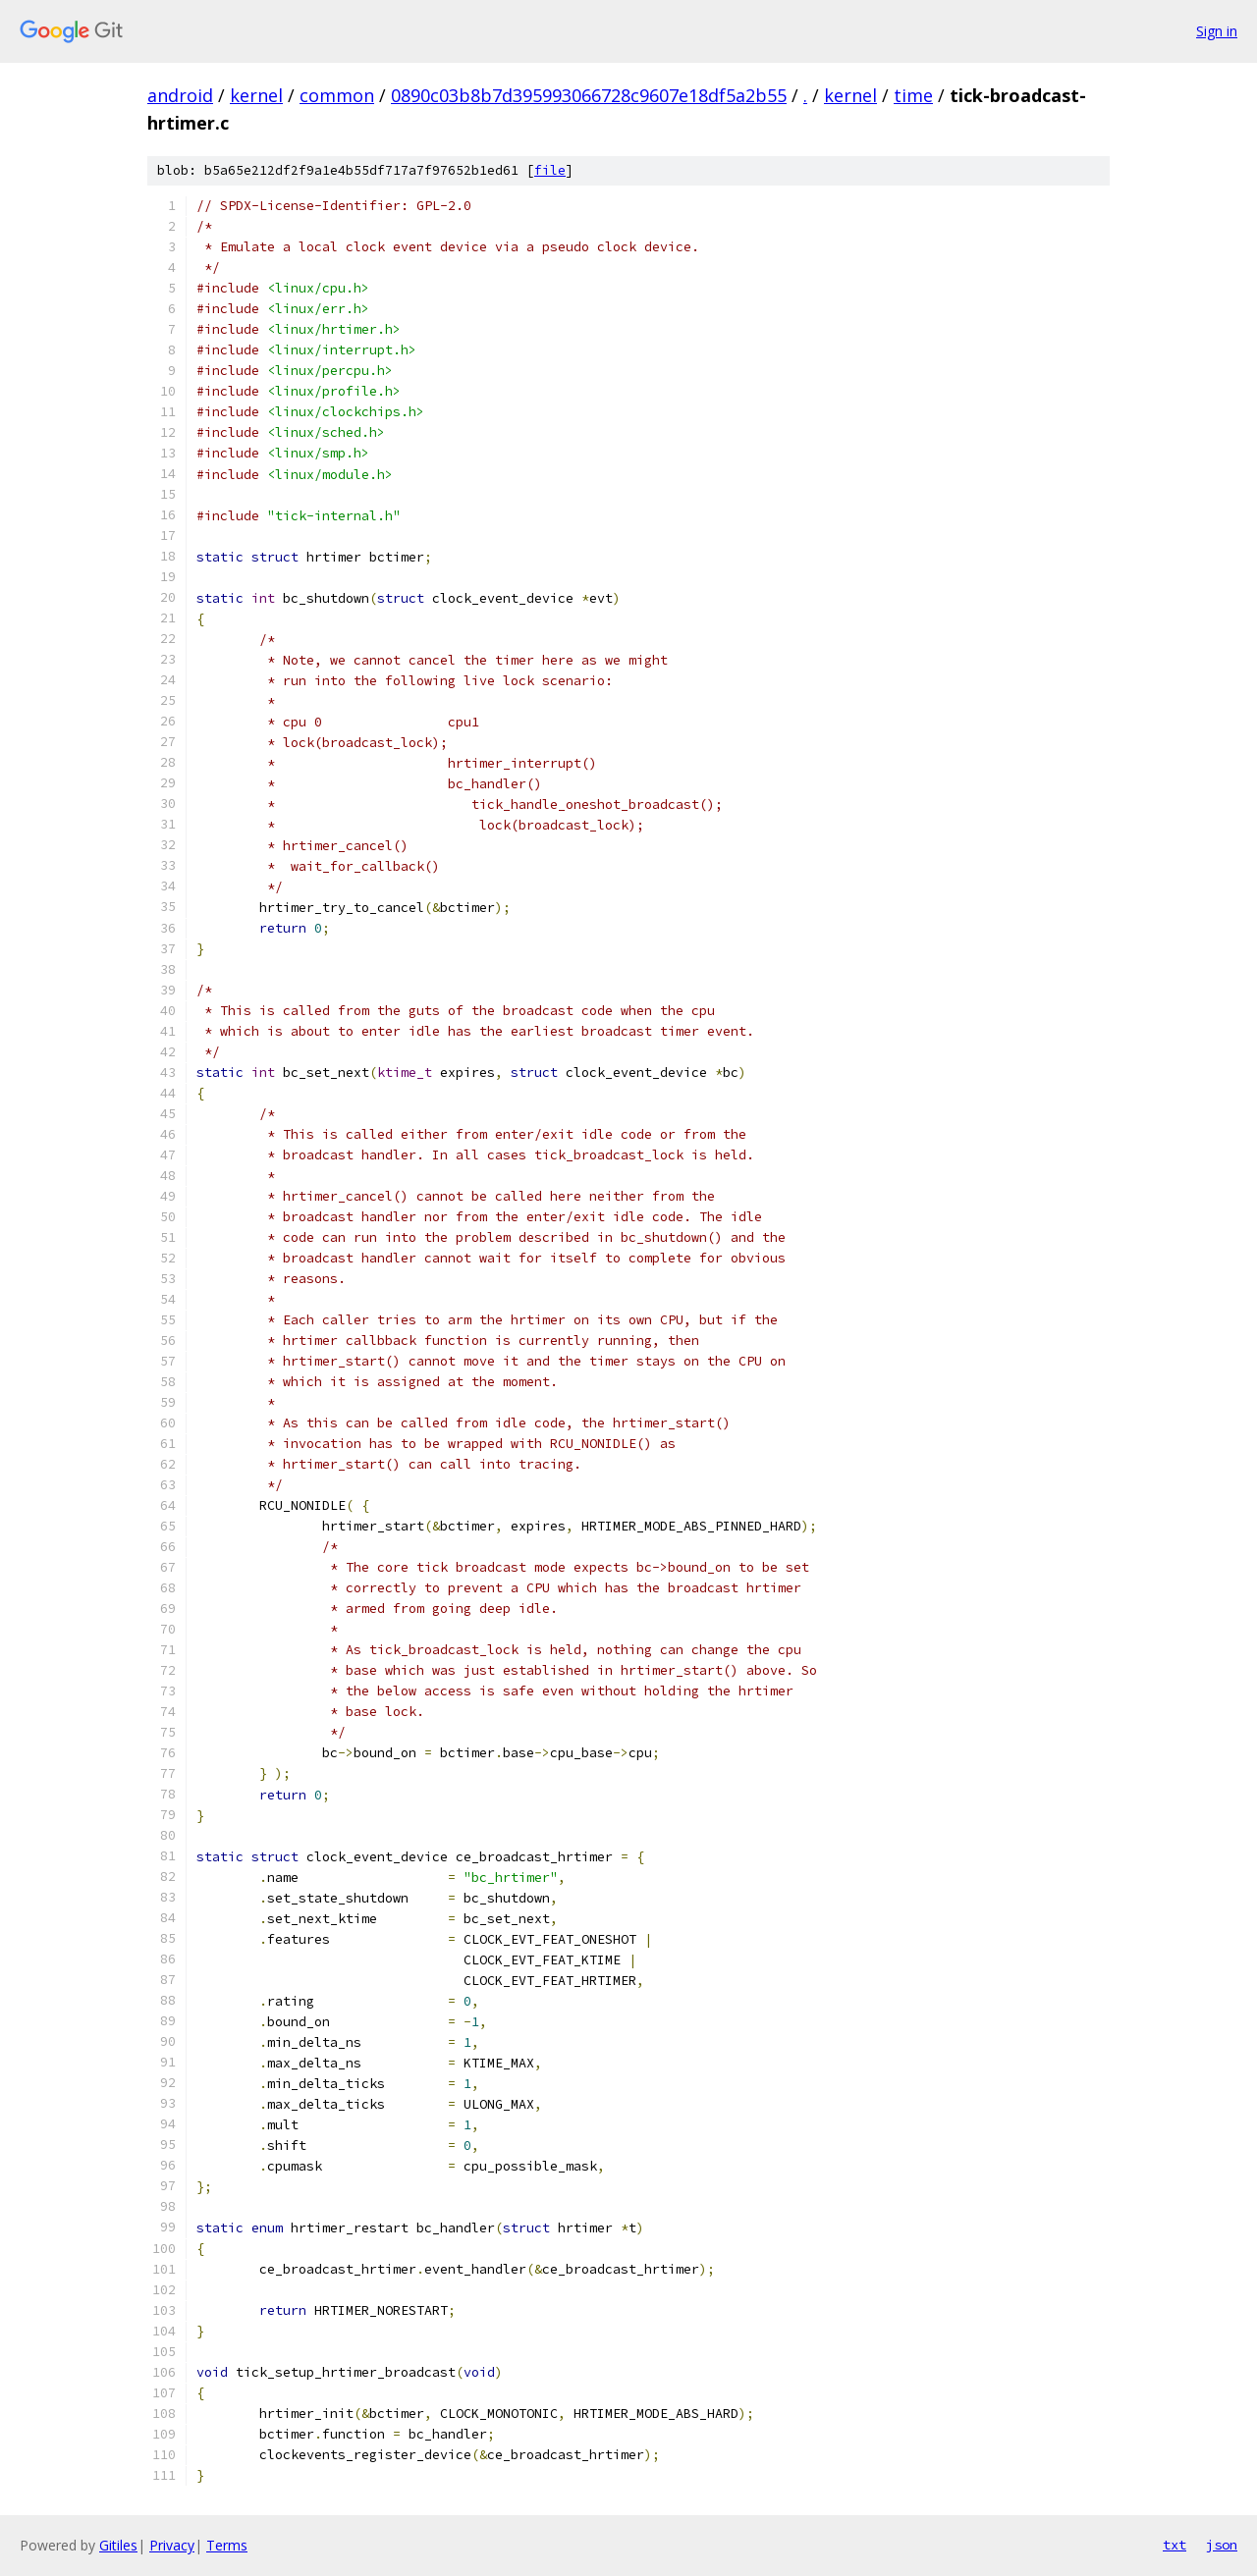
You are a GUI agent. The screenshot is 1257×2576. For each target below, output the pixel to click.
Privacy (171, 2545)
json (1221, 2544)
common (337, 95)
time (913, 95)
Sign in (1216, 31)
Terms (226, 2545)
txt (1174, 2544)
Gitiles (118, 2545)
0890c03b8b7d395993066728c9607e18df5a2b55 (589, 95)
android (180, 95)
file (550, 170)
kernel (256, 95)
